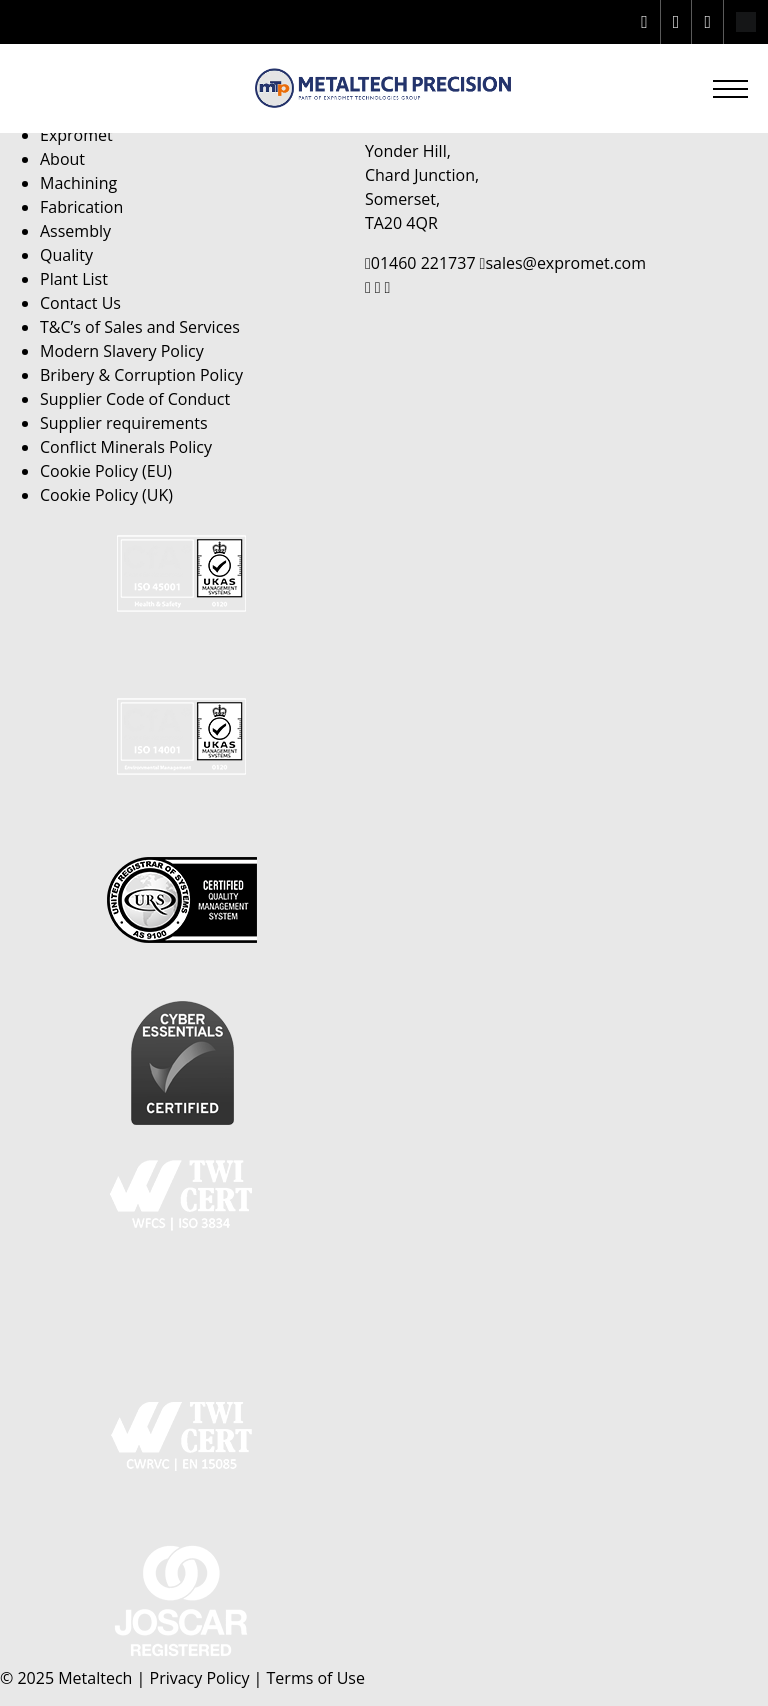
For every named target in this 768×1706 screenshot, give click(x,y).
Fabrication (81, 207)
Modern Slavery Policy (122, 351)
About (62, 159)
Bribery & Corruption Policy (141, 375)
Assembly (75, 231)
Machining (78, 183)
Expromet (76, 135)
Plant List (74, 279)
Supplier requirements (124, 423)
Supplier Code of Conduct (135, 399)
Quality (66, 255)
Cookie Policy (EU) (106, 471)
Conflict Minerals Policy (126, 447)
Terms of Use (316, 1678)
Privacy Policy (200, 1678)
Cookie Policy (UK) (106, 495)
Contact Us (80, 303)
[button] (730, 88)
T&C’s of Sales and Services (140, 327)
